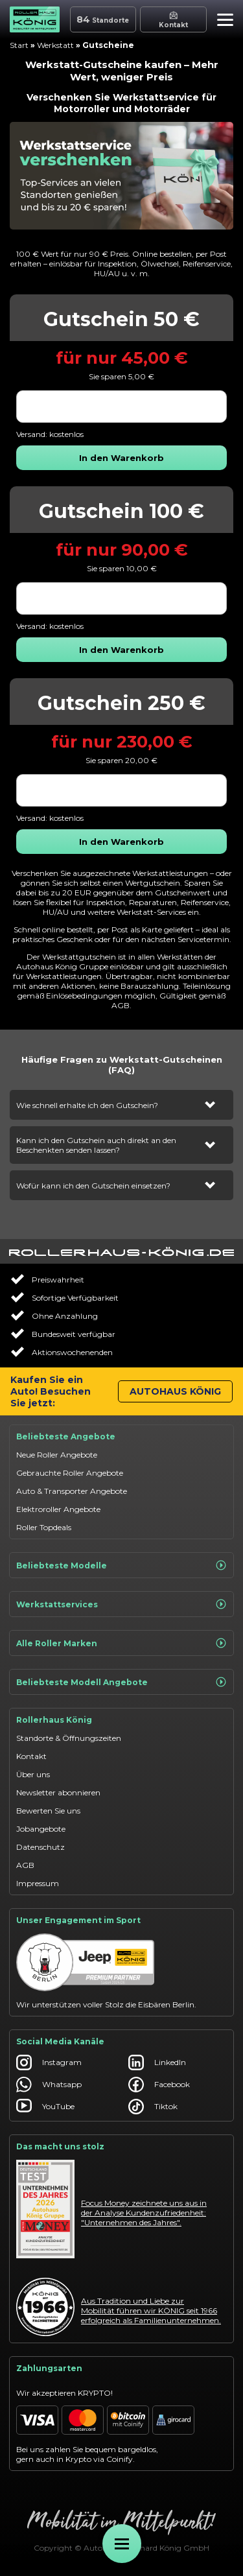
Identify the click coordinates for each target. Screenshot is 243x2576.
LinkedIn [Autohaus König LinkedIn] (157, 2062)
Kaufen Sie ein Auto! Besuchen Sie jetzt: (50, 1391)
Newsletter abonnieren (58, 1792)
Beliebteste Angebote (65, 1436)
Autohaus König (175, 1391)
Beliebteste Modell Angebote (121, 1682)
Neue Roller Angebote (56, 1454)
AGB (25, 1865)
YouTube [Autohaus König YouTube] (45, 2106)
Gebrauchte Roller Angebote (69, 1473)
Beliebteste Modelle (121, 1565)
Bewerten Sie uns (48, 1810)
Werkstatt (55, 45)
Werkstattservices (121, 1604)
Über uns (33, 1774)
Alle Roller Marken (121, 1643)
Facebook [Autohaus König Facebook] (159, 2084)
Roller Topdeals (43, 1527)
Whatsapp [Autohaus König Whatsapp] (49, 2084)
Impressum (37, 1883)
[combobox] (121, 406)
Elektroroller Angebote (58, 1509)
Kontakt (31, 1756)
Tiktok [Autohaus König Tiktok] (153, 2106)
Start (19, 45)
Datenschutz (40, 1847)
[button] (222, 21)
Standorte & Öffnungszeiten (68, 1738)
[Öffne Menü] (121, 2543)
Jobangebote (40, 1829)
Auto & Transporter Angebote (71, 1491)
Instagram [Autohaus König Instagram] (49, 2062)
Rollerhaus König (54, 1720)
